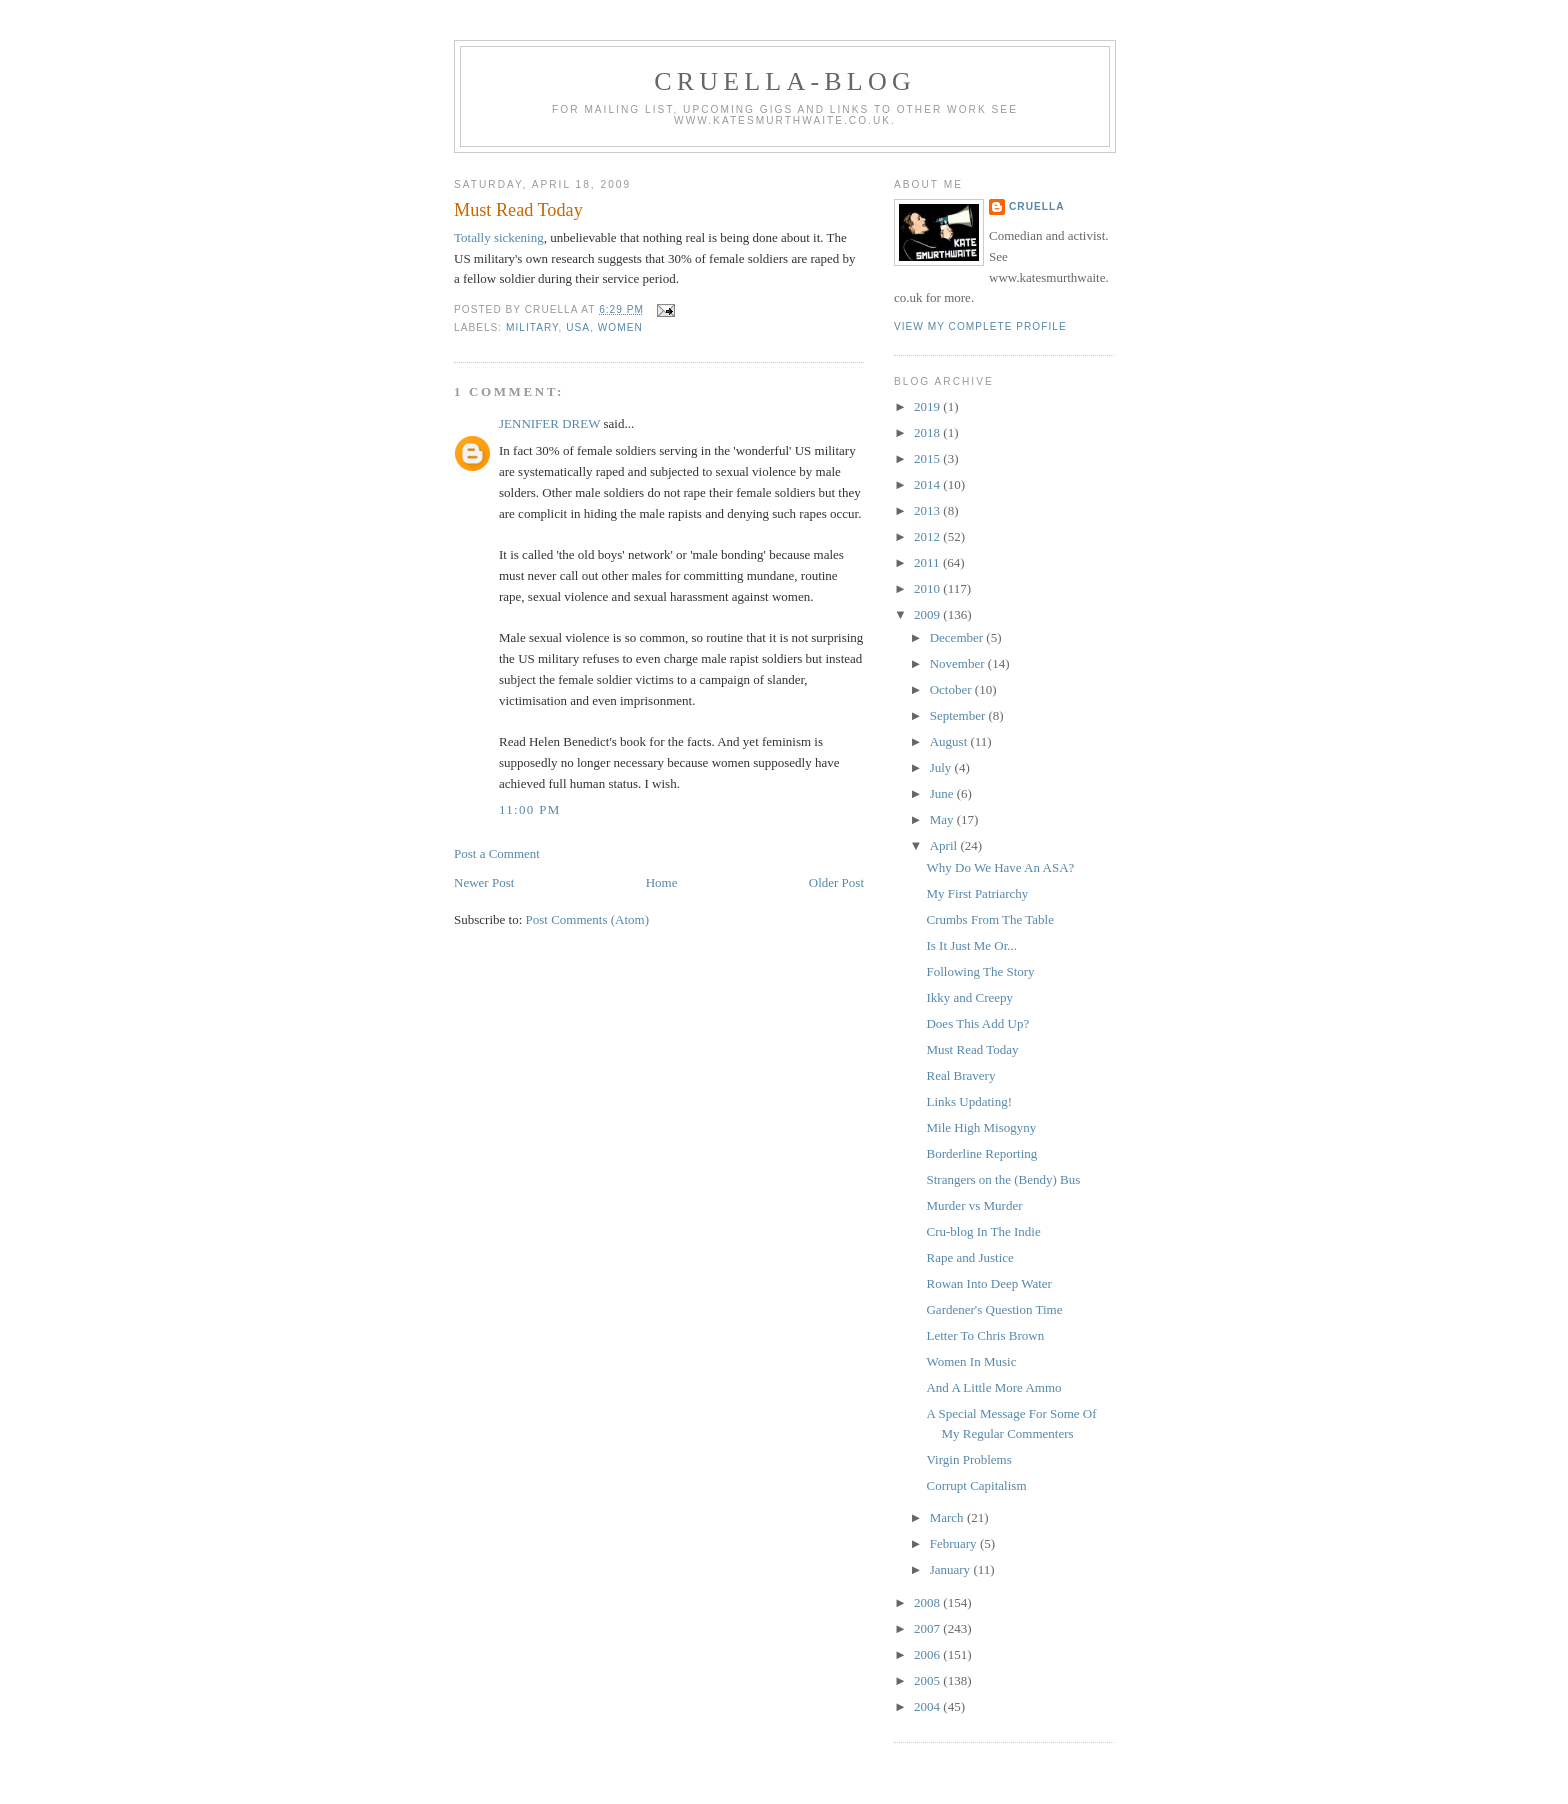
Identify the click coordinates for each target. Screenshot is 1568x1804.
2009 (928, 614)
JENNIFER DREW (549, 423)
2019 (928, 406)
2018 (928, 432)
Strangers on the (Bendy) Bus (1003, 1179)
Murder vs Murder (974, 1205)
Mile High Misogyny (981, 1127)
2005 (928, 1680)
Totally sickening (499, 237)
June (943, 793)
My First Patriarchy (977, 893)
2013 (928, 510)
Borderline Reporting (981, 1153)
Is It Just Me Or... (971, 945)
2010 (928, 588)
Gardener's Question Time (994, 1309)
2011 (928, 562)
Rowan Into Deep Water (988, 1283)
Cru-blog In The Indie (983, 1231)
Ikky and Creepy (969, 997)
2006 (928, 1654)
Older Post (836, 882)
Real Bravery (960, 1075)
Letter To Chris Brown (985, 1335)
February (955, 1543)
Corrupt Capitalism (976, 1485)
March (948, 1517)
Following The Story (980, 971)
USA (578, 327)
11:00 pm (530, 809)
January (952, 1569)
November (959, 663)
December (958, 637)
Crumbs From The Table (990, 919)
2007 (928, 1628)
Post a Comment (497, 853)
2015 (928, 458)
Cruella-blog (785, 81)
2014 (928, 484)
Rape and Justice (969, 1257)
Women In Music (971, 1361)
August (950, 741)
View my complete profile (980, 326)
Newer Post (484, 882)
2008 (928, 1602)
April (945, 845)
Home (662, 882)
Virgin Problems (968, 1459)
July (942, 767)
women (620, 327)
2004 (928, 1706)
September (959, 715)
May (943, 819)
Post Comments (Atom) (588, 919)
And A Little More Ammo (993, 1387)
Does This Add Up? (977, 1023)
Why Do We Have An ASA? (1000, 867)
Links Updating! (969, 1101)
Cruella (1036, 206)
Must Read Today (518, 210)
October (952, 689)
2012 (928, 536)
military (532, 327)
